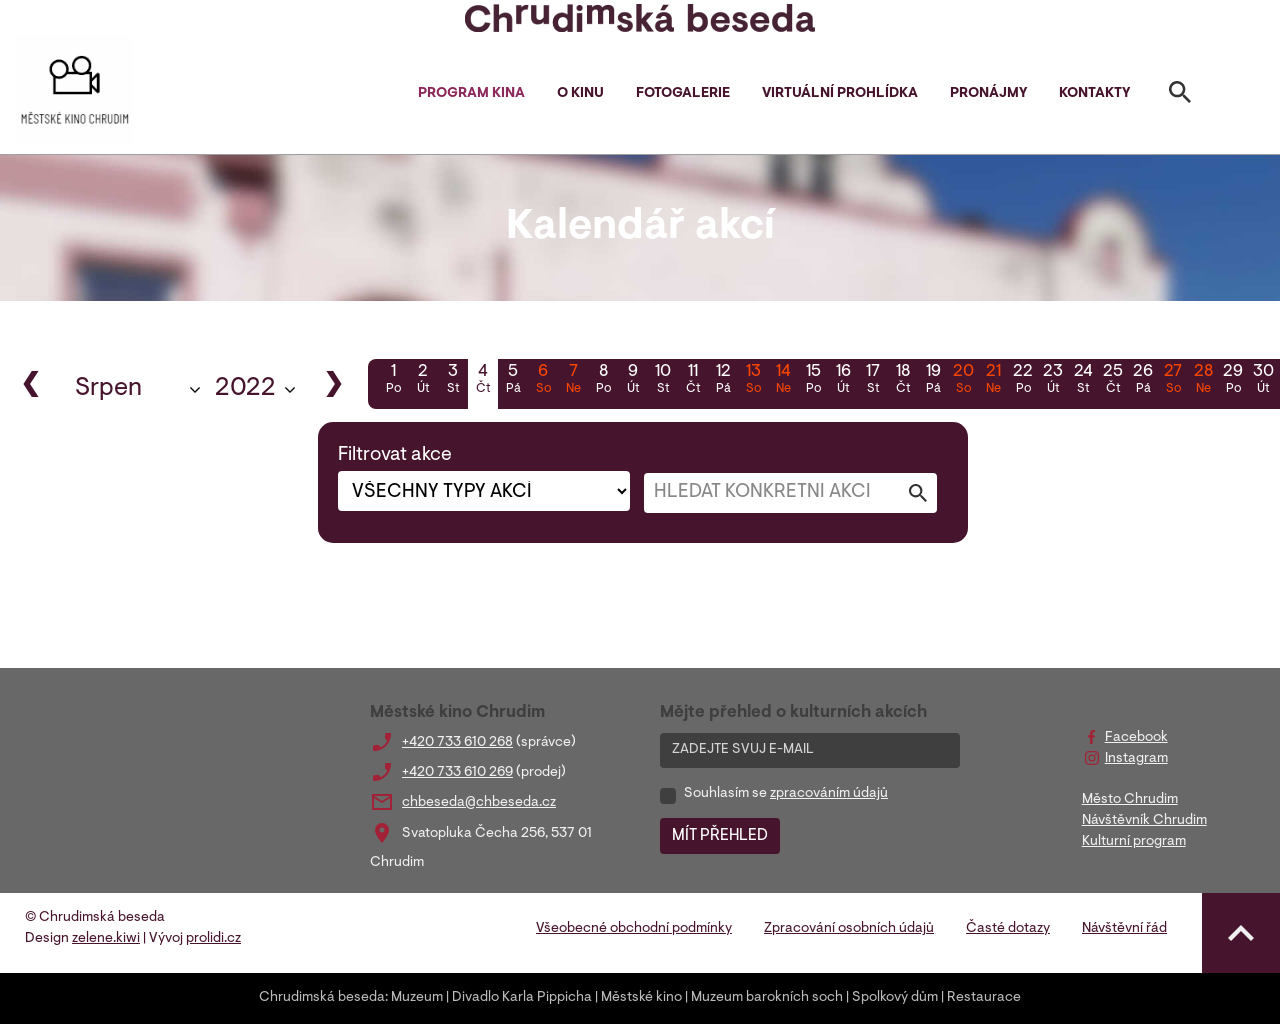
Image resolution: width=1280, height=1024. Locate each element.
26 (1143, 381)
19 (933, 381)
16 (843, 381)
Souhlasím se (786, 794)
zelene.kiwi (106, 939)
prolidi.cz (213, 939)
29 (1233, 381)
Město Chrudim (1130, 800)
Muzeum (417, 998)
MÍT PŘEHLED (720, 836)
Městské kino (641, 998)
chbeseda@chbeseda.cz (479, 803)
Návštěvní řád (1124, 929)
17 (873, 381)
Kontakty (1094, 94)
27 (1173, 381)
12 (723, 381)
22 (1023, 381)
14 (783, 381)
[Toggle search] (1180, 96)
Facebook (1136, 738)
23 (1053, 381)
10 (663, 381)
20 (963, 381)
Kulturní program (1134, 842)
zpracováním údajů (829, 794)
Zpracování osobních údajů (849, 929)
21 (993, 381)
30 (1263, 381)
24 (1083, 381)
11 (693, 381)
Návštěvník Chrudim (1144, 821)
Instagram (1136, 759)
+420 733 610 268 (457, 743)
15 (813, 381)
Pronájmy (988, 94)
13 (753, 381)
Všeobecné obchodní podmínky (634, 929)
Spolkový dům (895, 998)
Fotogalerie (683, 94)
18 (903, 381)
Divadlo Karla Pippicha (522, 998)
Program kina (471, 94)
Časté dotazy (1008, 929)
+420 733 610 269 (457, 773)
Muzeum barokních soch (767, 998)
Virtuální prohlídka (840, 94)
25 (1113, 381)
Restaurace (984, 998)
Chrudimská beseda (322, 998)
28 (1203, 381)
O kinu (580, 94)
